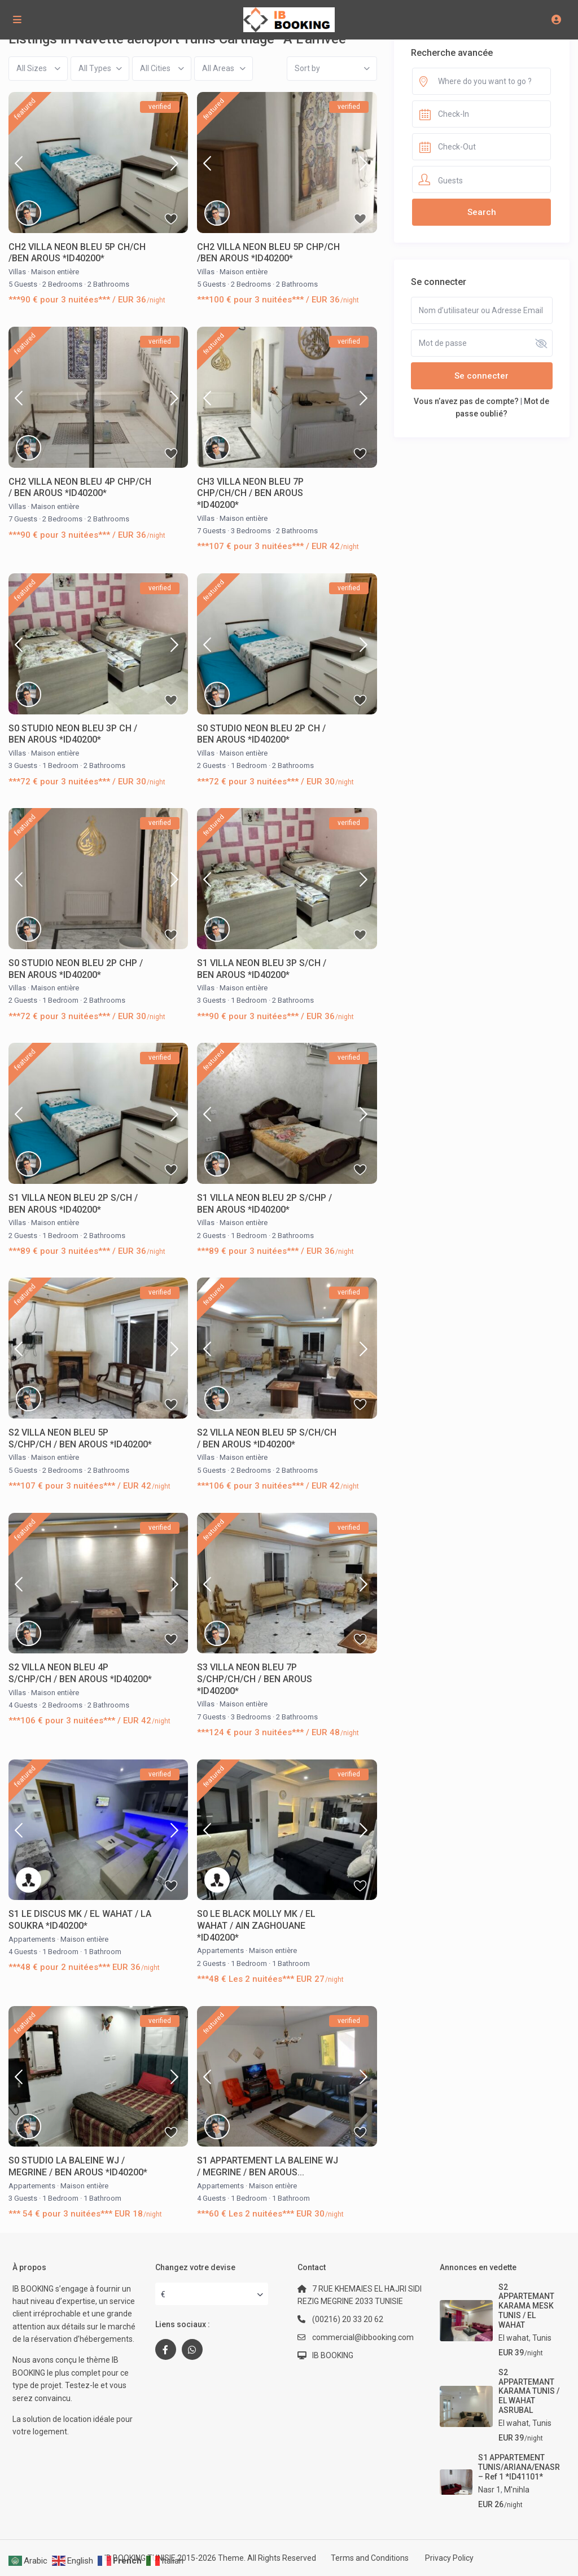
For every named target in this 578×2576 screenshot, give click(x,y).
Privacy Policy (449, 2557)
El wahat (513, 2337)
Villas (17, 271)
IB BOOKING (332, 2355)
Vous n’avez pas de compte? (466, 401)
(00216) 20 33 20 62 (347, 2319)
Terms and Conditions (370, 2557)
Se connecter (481, 376)
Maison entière (55, 271)
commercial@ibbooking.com (363, 2337)
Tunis (541, 2337)
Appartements (31, 1939)
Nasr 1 (489, 2489)
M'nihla (516, 2489)
